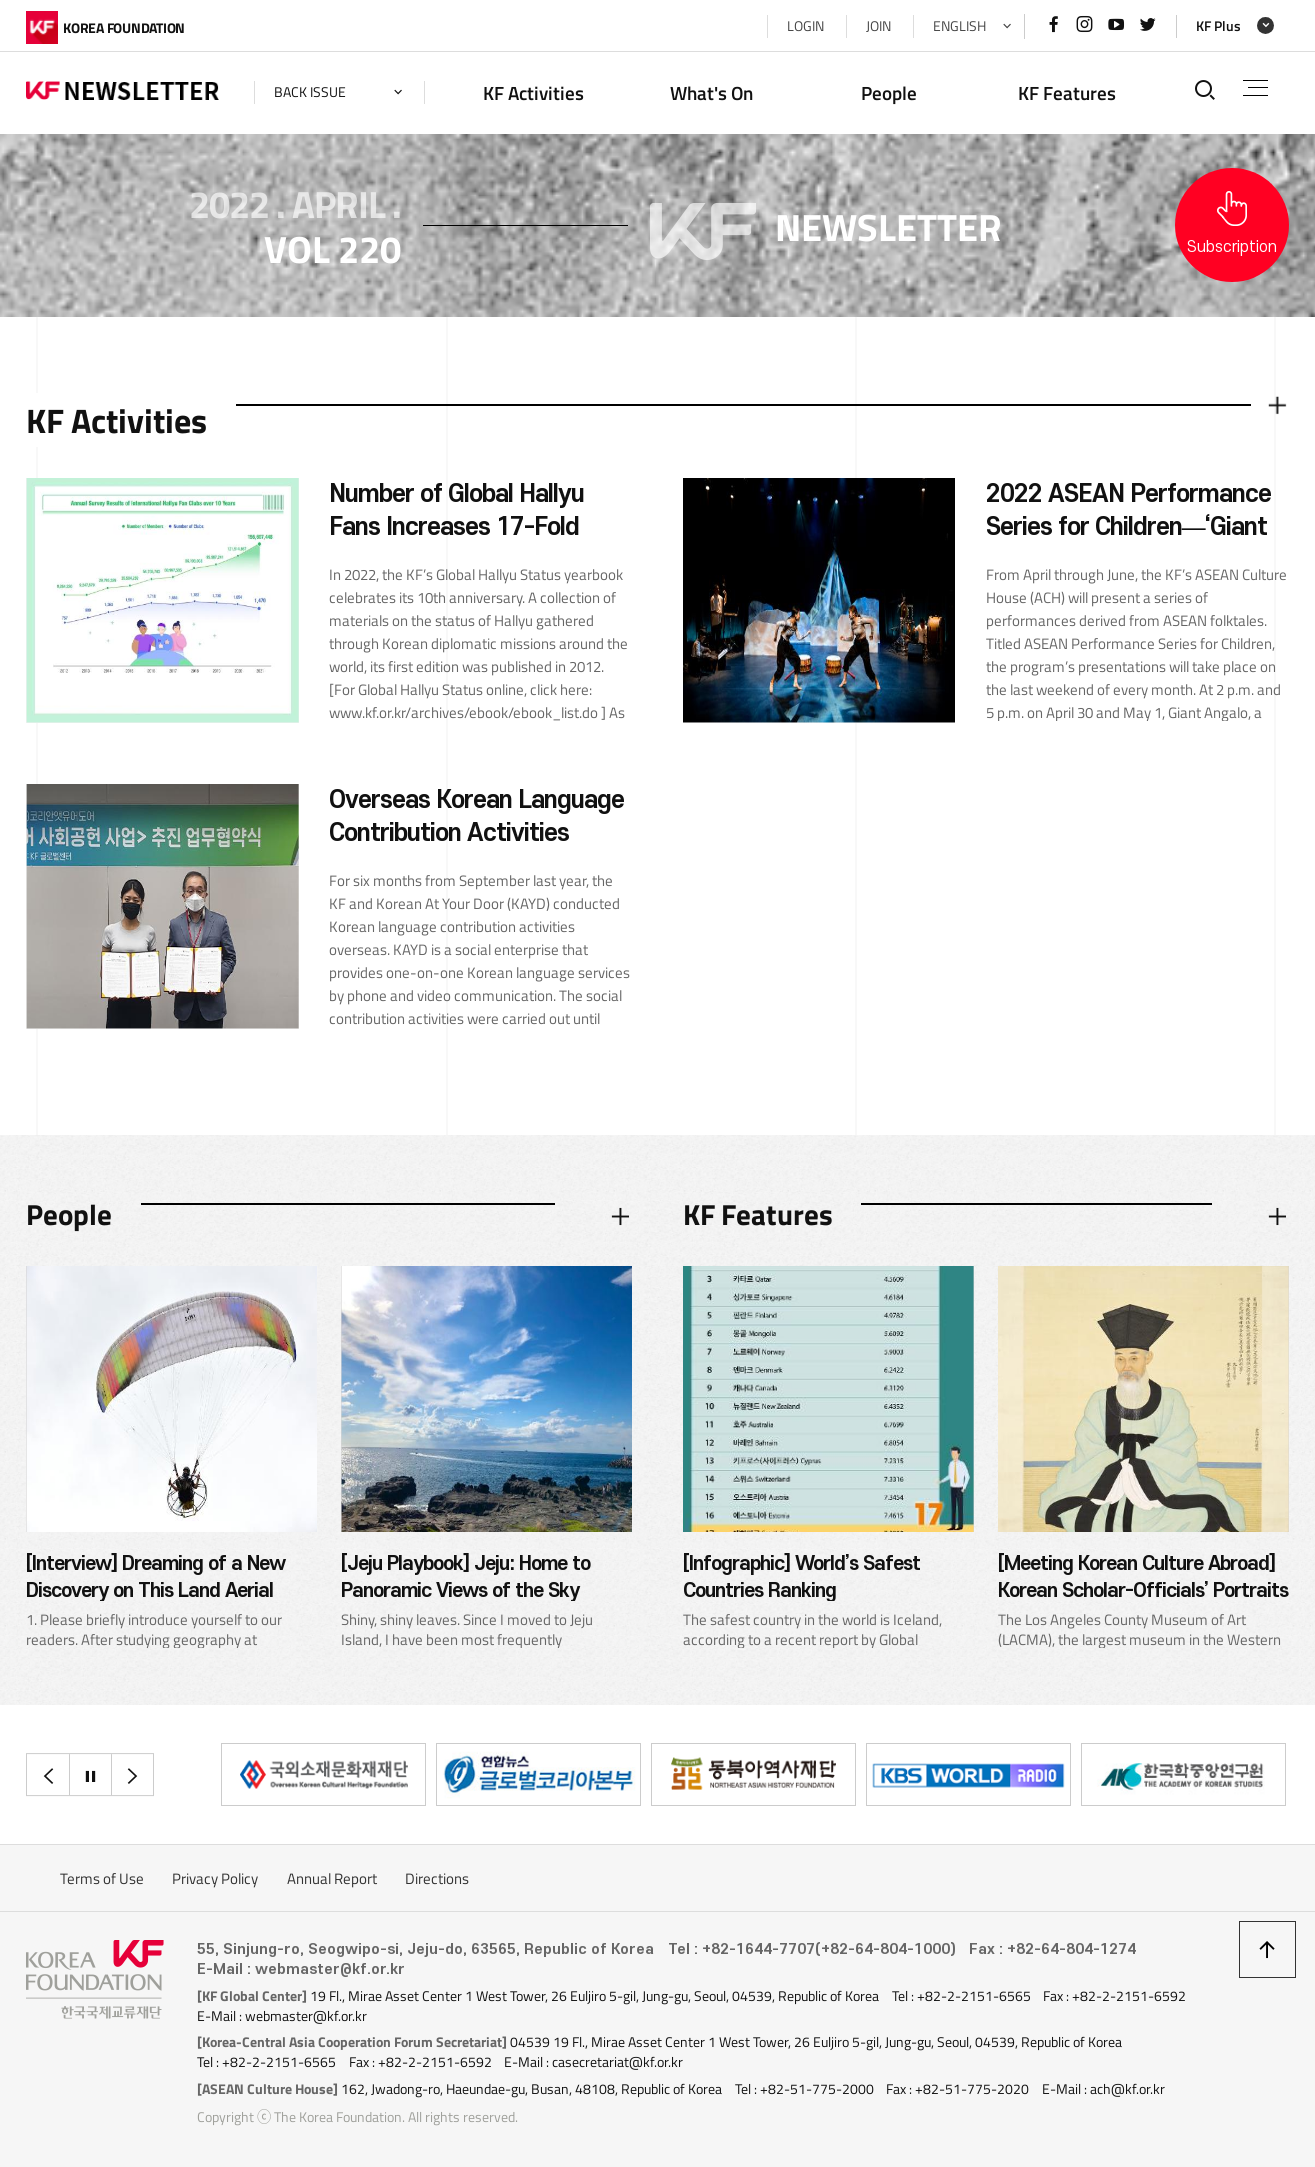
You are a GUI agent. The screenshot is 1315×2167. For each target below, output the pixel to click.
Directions (437, 1878)
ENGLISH (959, 26)
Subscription (1232, 247)
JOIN (878, 26)
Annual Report (332, 1878)
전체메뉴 (1255, 88)
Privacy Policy (215, 1878)
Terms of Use (102, 1878)
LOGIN (805, 26)
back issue (310, 92)
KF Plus (1218, 26)
